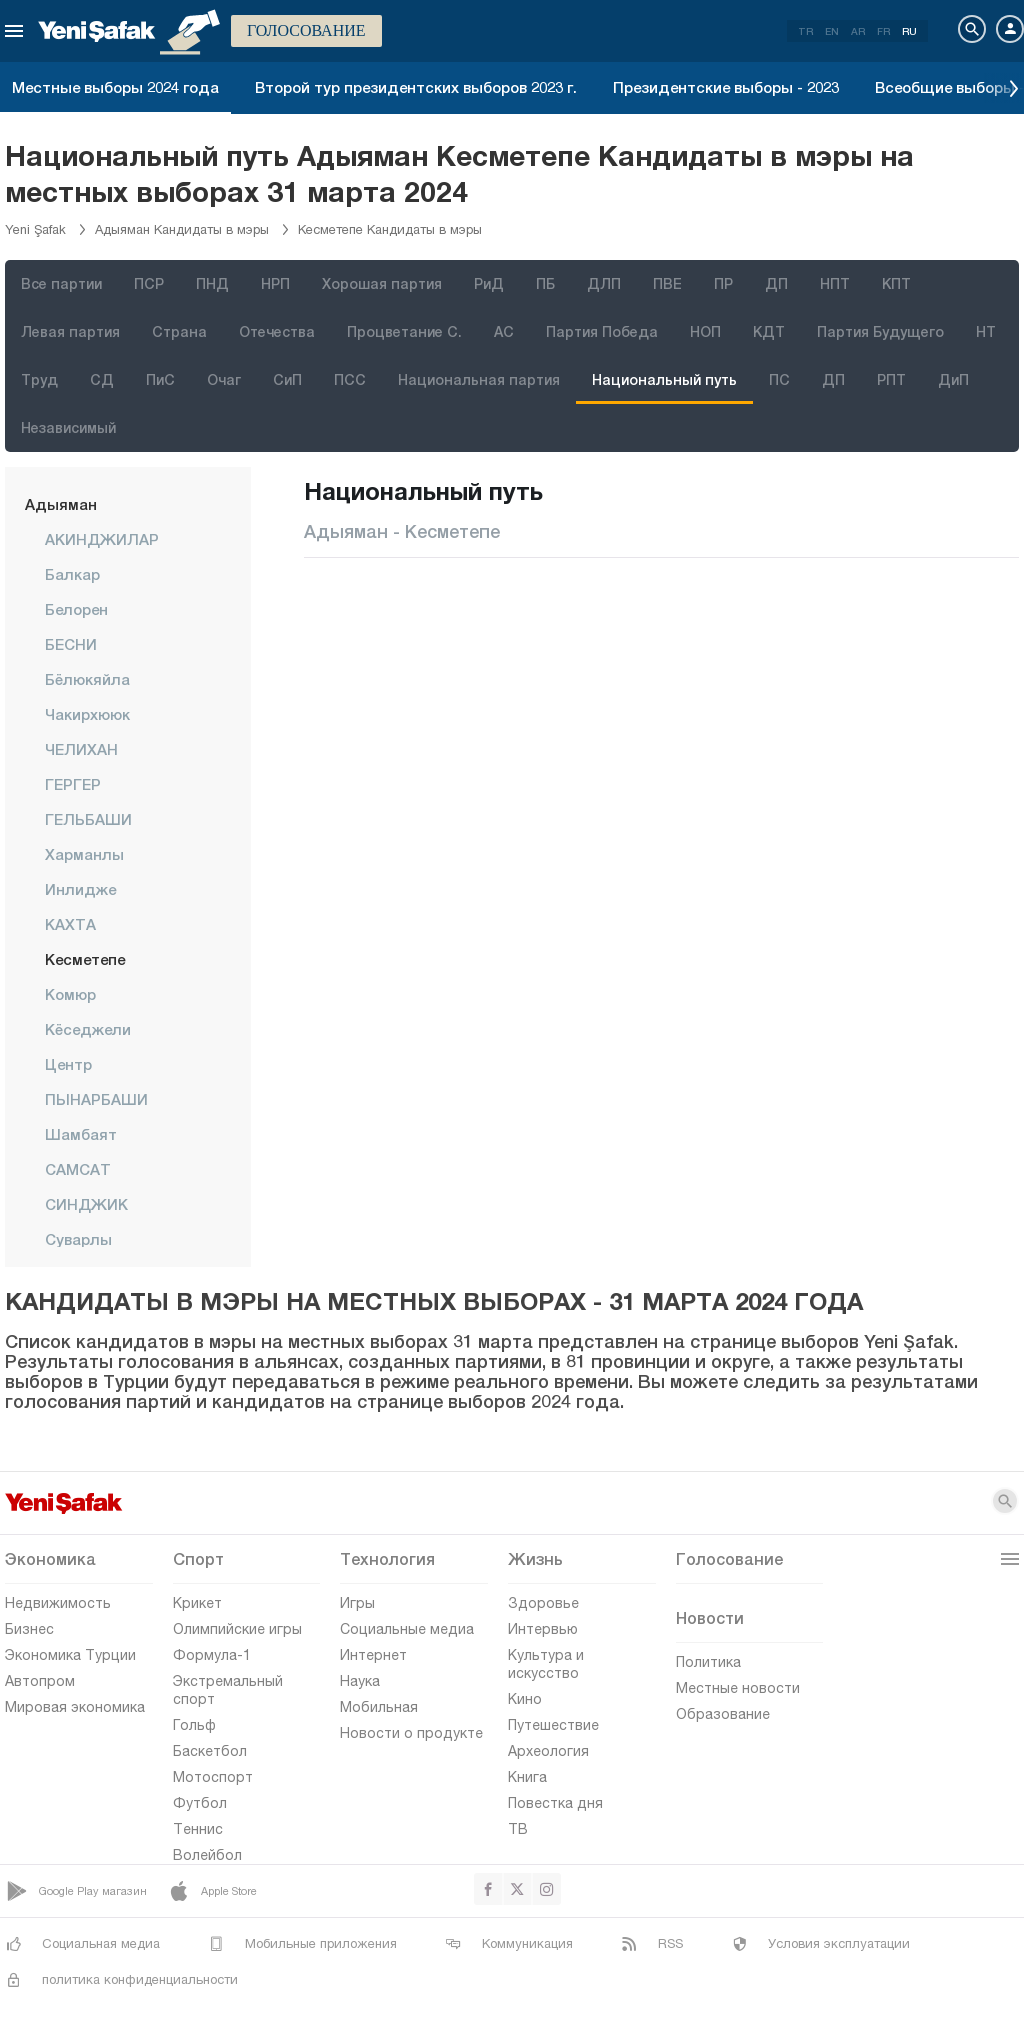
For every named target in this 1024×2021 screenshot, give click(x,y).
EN (832, 31)
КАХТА (70, 924)
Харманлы (84, 854)
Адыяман (61, 504)
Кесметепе (85, 959)
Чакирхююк (87, 714)
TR (805, 31)
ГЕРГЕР (73, 784)
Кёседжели (88, 1029)
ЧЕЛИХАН (81, 749)
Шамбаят (81, 1134)
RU (909, 31)
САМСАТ (78, 1169)
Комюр (70, 994)
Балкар (72, 574)
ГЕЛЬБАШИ (88, 819)
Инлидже (80, 889)
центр (68, 1064)
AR (858, 31)
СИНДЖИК (86, 1204)
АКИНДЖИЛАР (102, 539)
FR (883, 31)
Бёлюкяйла (87, 679)
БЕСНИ (71, 644)
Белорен (76, 609)
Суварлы (78, 1239)
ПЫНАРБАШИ (96, 1099)
